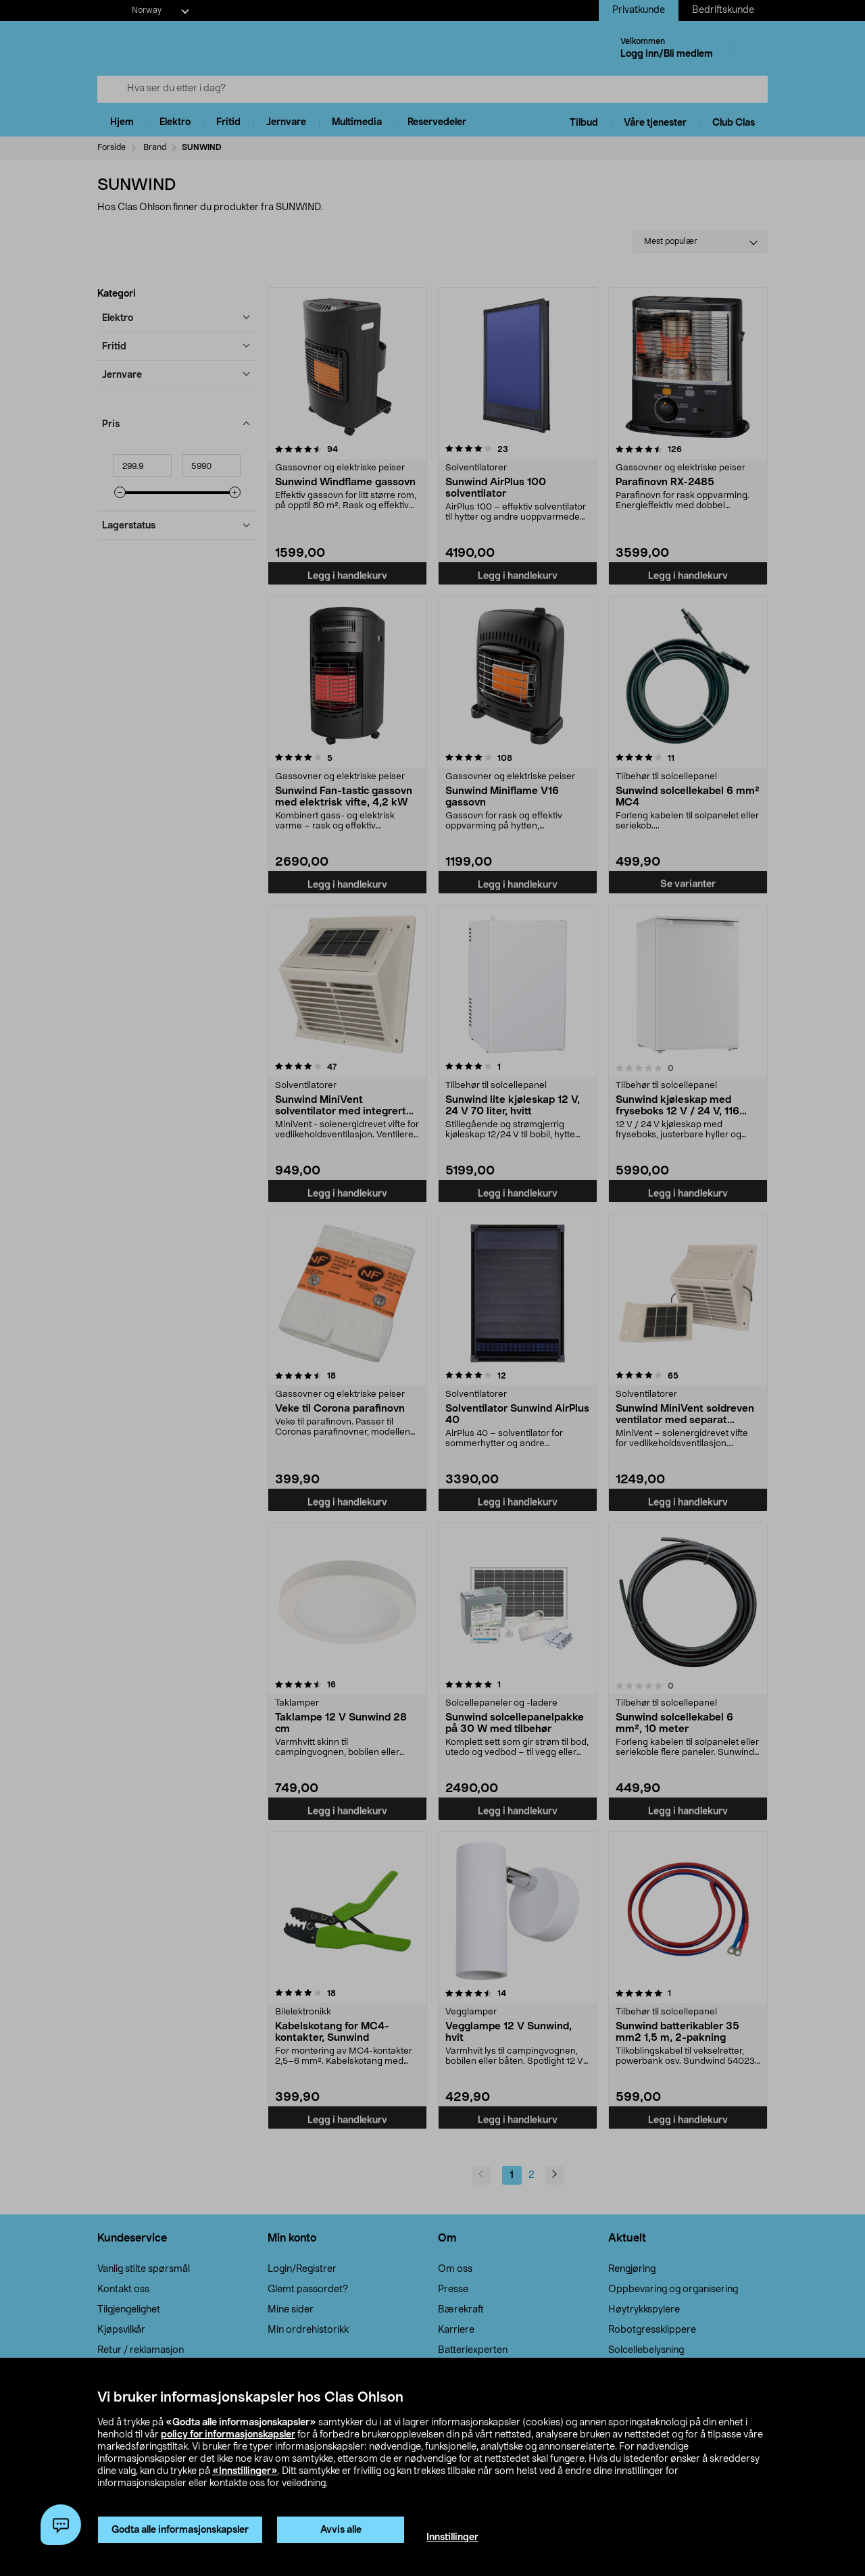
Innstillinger (452, 2537)
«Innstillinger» (245, 2471)
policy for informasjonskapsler (228, 2434)
